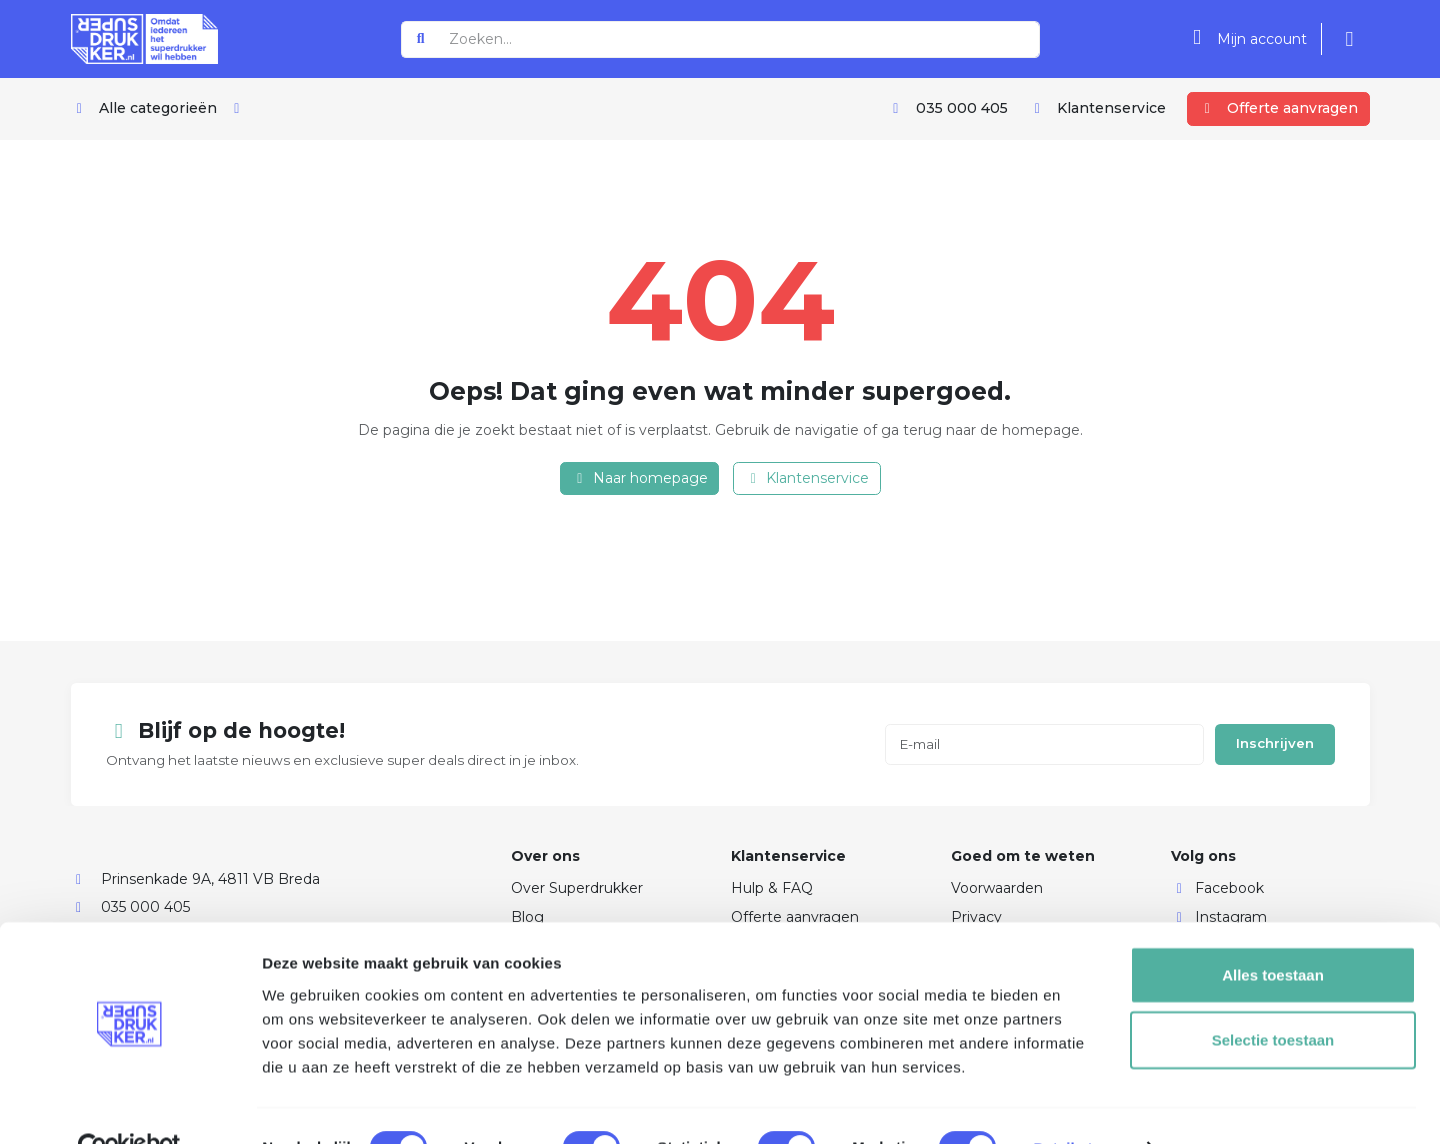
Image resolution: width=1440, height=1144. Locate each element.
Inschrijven (1275, 743)
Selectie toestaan (1273, 997)
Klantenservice (807, 478)
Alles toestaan (1273, 931)
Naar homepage (639, 478)
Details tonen (1080, 1104)
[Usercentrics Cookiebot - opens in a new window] (129, 1105)
